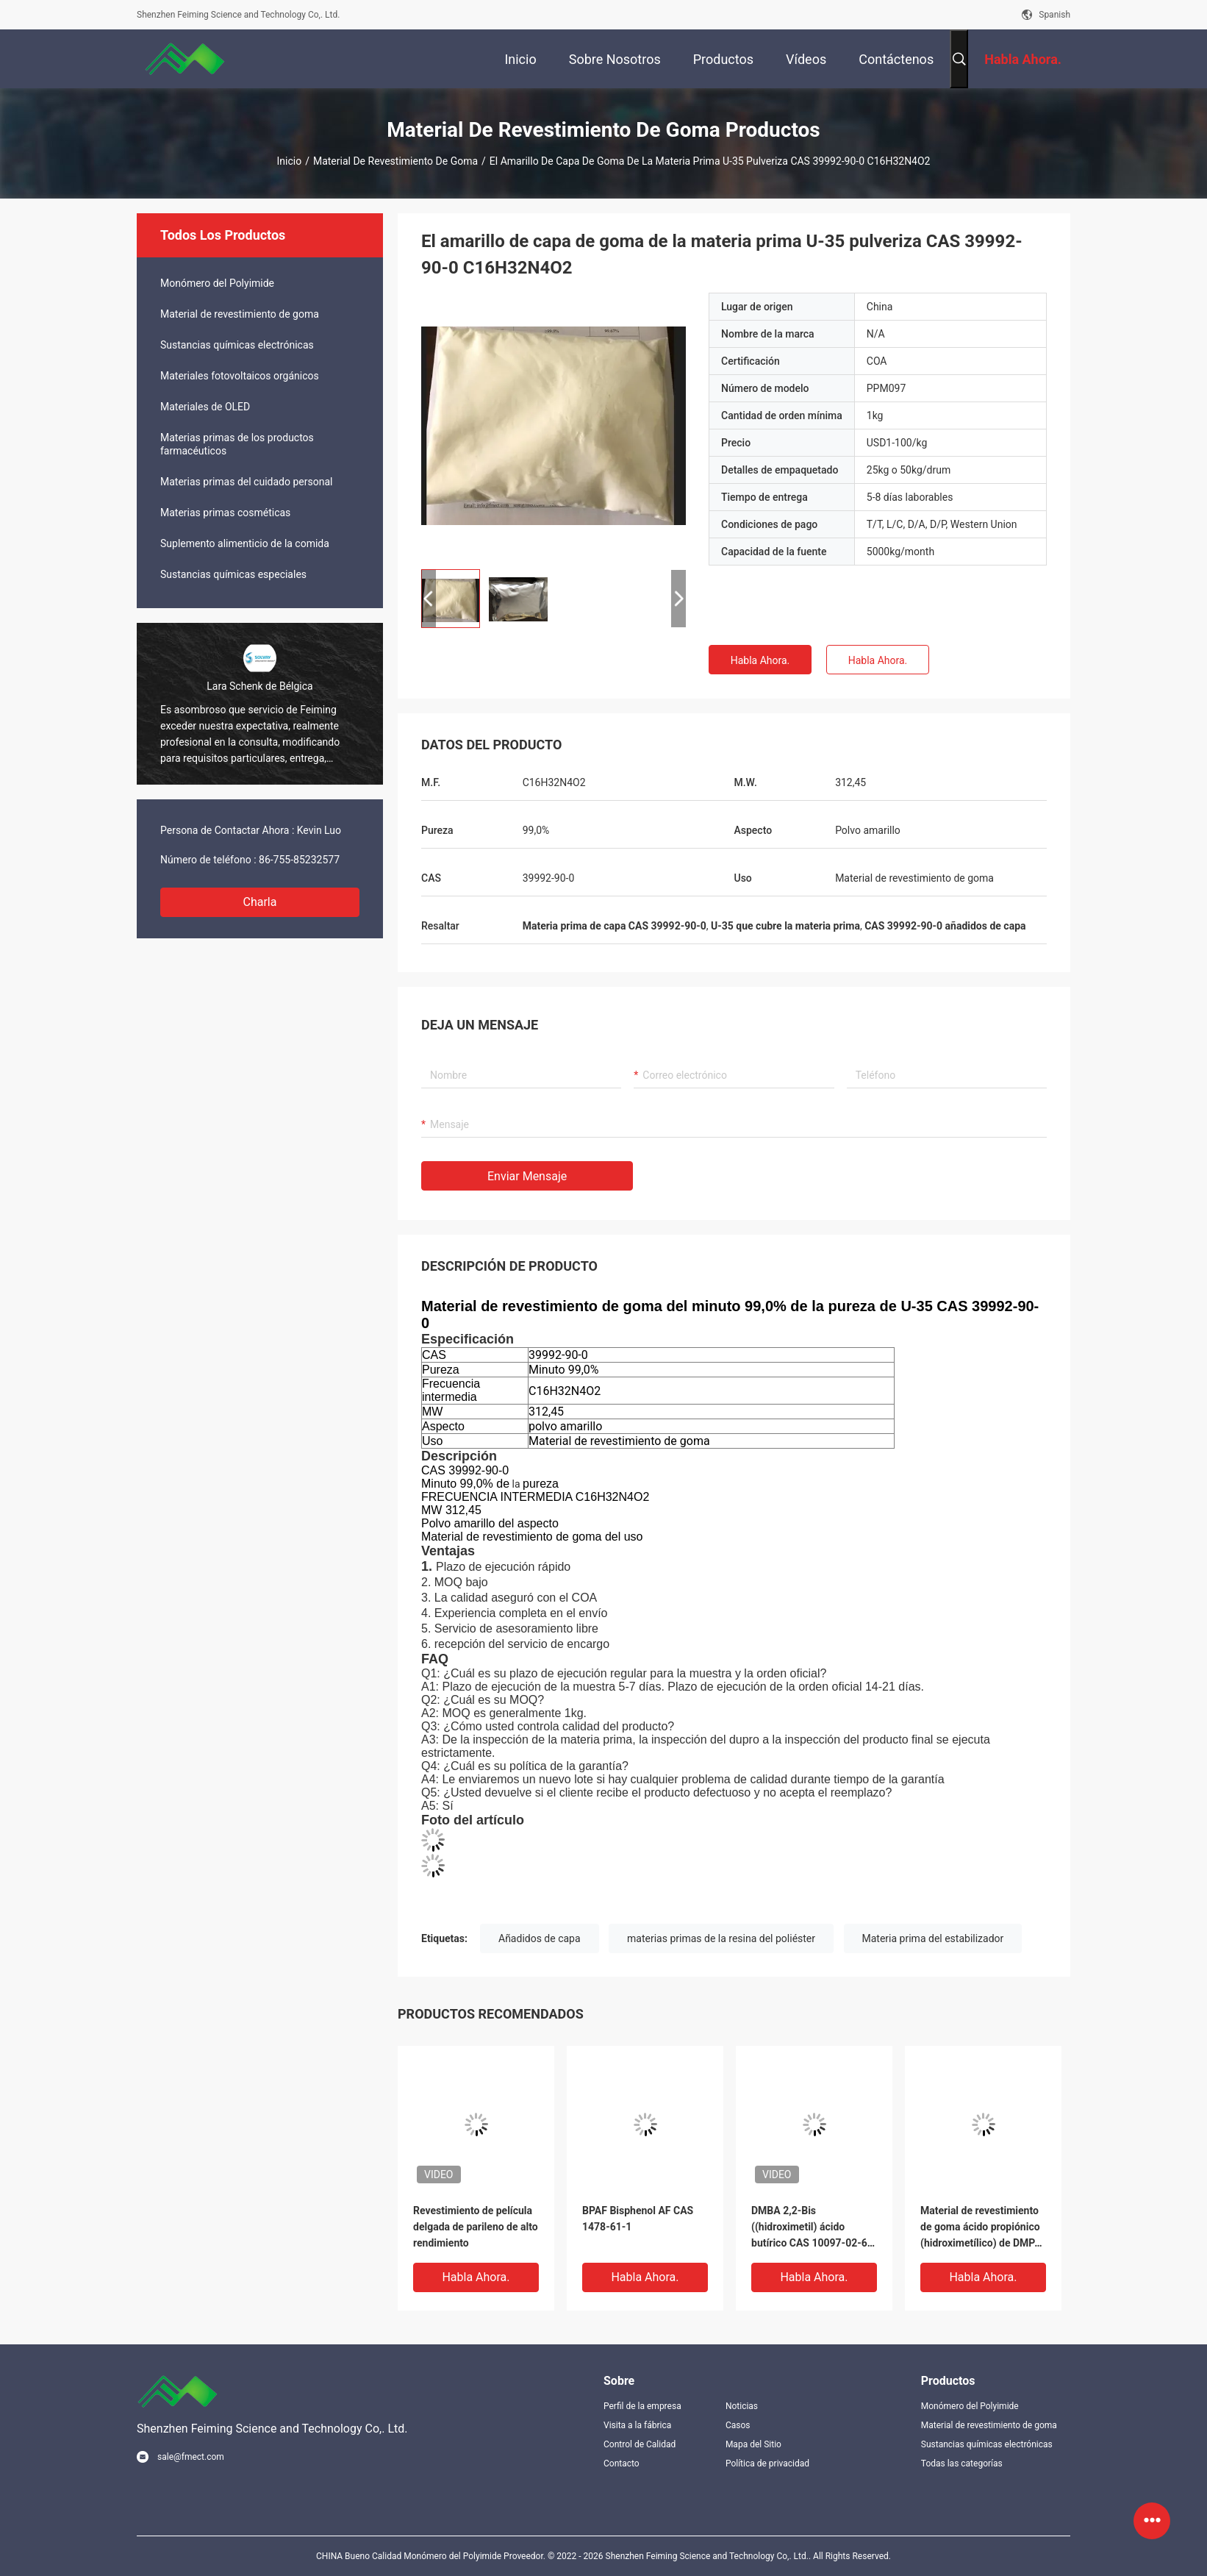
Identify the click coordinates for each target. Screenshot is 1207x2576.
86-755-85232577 (299, 860)
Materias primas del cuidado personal (246, 482)
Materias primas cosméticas (225, 512)
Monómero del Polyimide (217, 283)
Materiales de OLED (205, 407)
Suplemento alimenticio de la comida (244, 543)
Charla (260, 902)
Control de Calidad (640, 2444)
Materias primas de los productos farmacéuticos (237, 444)
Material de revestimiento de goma (395, 161)
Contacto (622, 2463)
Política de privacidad (767, 2463)
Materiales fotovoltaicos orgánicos (239, 376)
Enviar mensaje (527, 1176)
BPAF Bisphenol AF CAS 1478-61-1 (637, 2219)
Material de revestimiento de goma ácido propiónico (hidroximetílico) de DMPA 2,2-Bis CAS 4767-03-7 (981, 2228)
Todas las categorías (962, 2463)
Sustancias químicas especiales (233, 574)
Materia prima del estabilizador (933, 1938)
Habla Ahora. (760, 660)
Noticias (742, 2406)
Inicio (289, 161)
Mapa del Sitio (753, 2444)
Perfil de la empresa (642, 2406)
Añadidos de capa (539, 1938)
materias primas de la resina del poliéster (721, 1938)
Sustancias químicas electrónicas (237, 345)
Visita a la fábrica (637, 2425)
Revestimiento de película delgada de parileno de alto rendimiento (475, 2227)
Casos (738, 2425)
